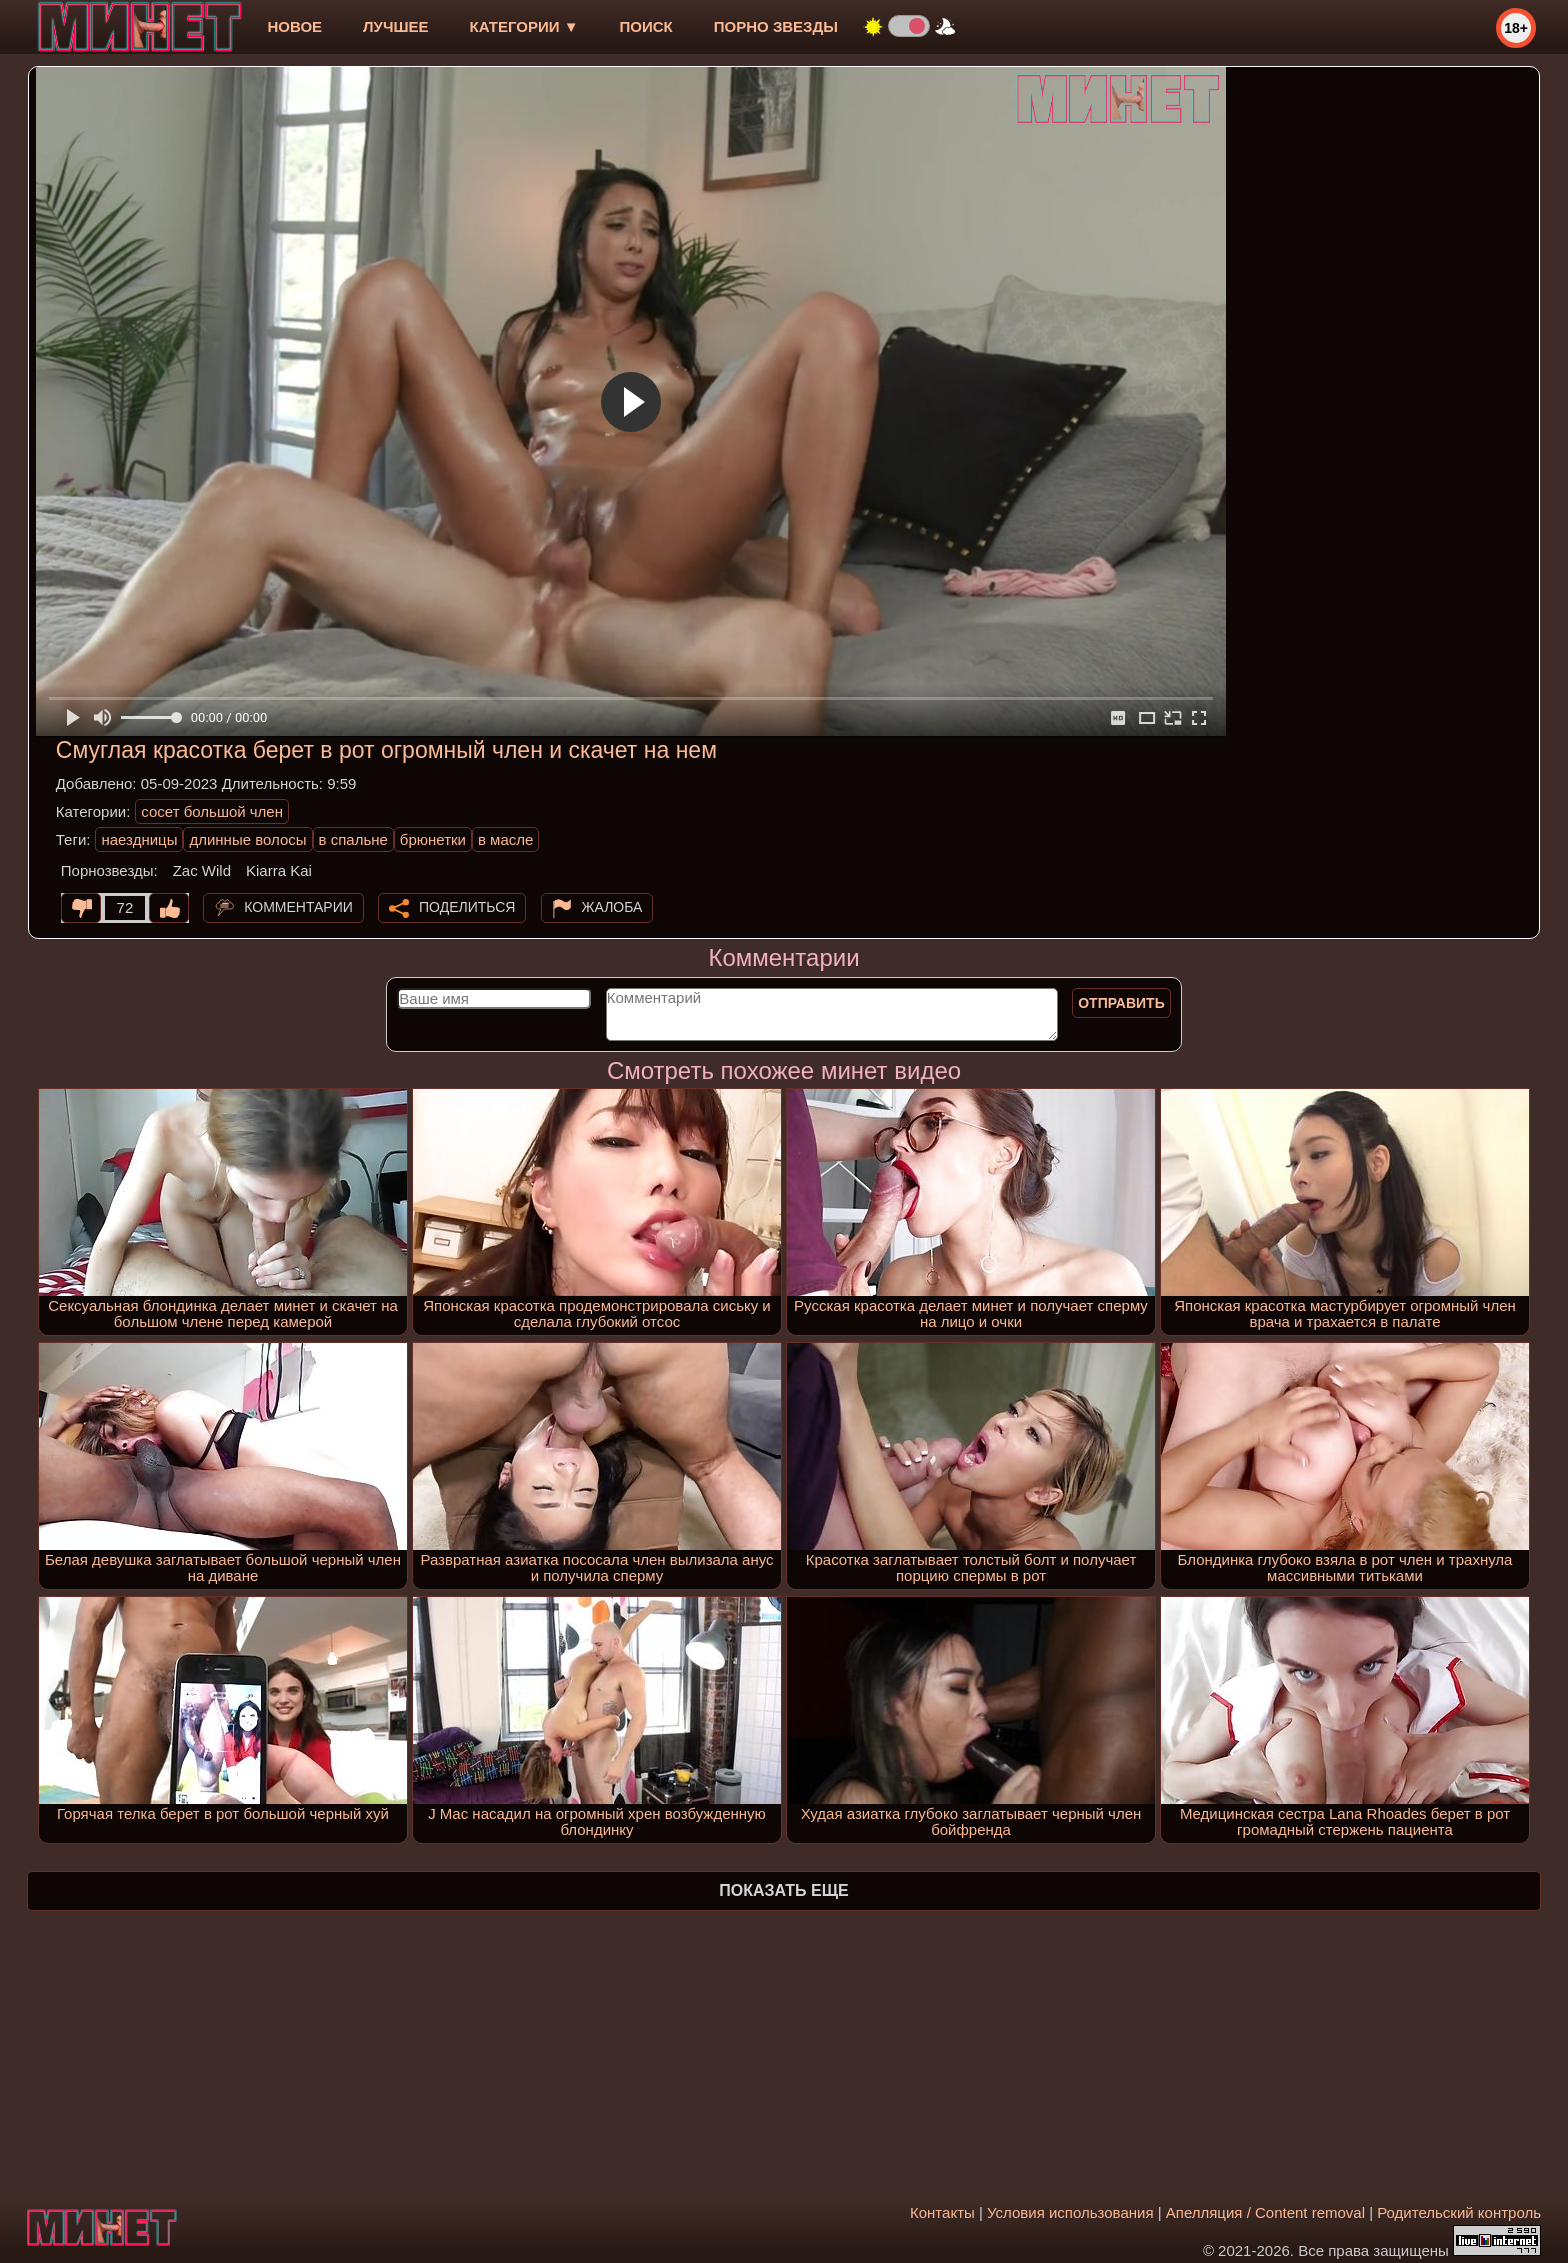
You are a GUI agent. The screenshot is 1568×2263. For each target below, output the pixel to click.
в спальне (353, 839)
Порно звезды (776, 26)
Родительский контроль (1459, 2212)
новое (294, 26)
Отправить (1121, 1003)
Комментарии (298, 907)
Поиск (646, 26)
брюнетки (433, 839)
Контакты (942, 2212)
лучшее (395, 26)
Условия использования (1070, 2212)
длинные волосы (247, 839)
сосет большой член (212, 811)
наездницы (139, 839)
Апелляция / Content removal (1265, 2212)
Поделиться (467, 907)
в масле (505, 839)
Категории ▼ (524, 26)
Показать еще (783, 1890)
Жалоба (612, 907)
